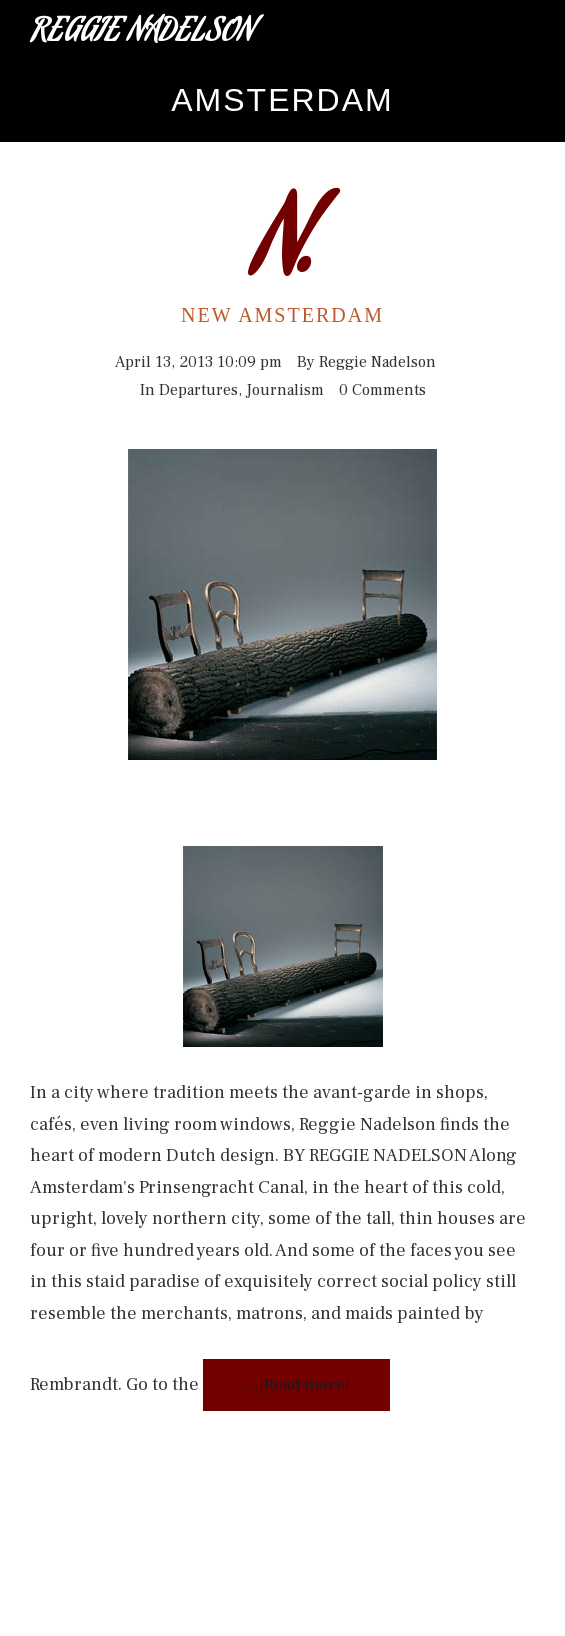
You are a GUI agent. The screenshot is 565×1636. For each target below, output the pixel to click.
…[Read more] (296, 1385)
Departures (198, 390)
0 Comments (382, 390)
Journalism (285, 390)
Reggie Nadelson (143, 34)
